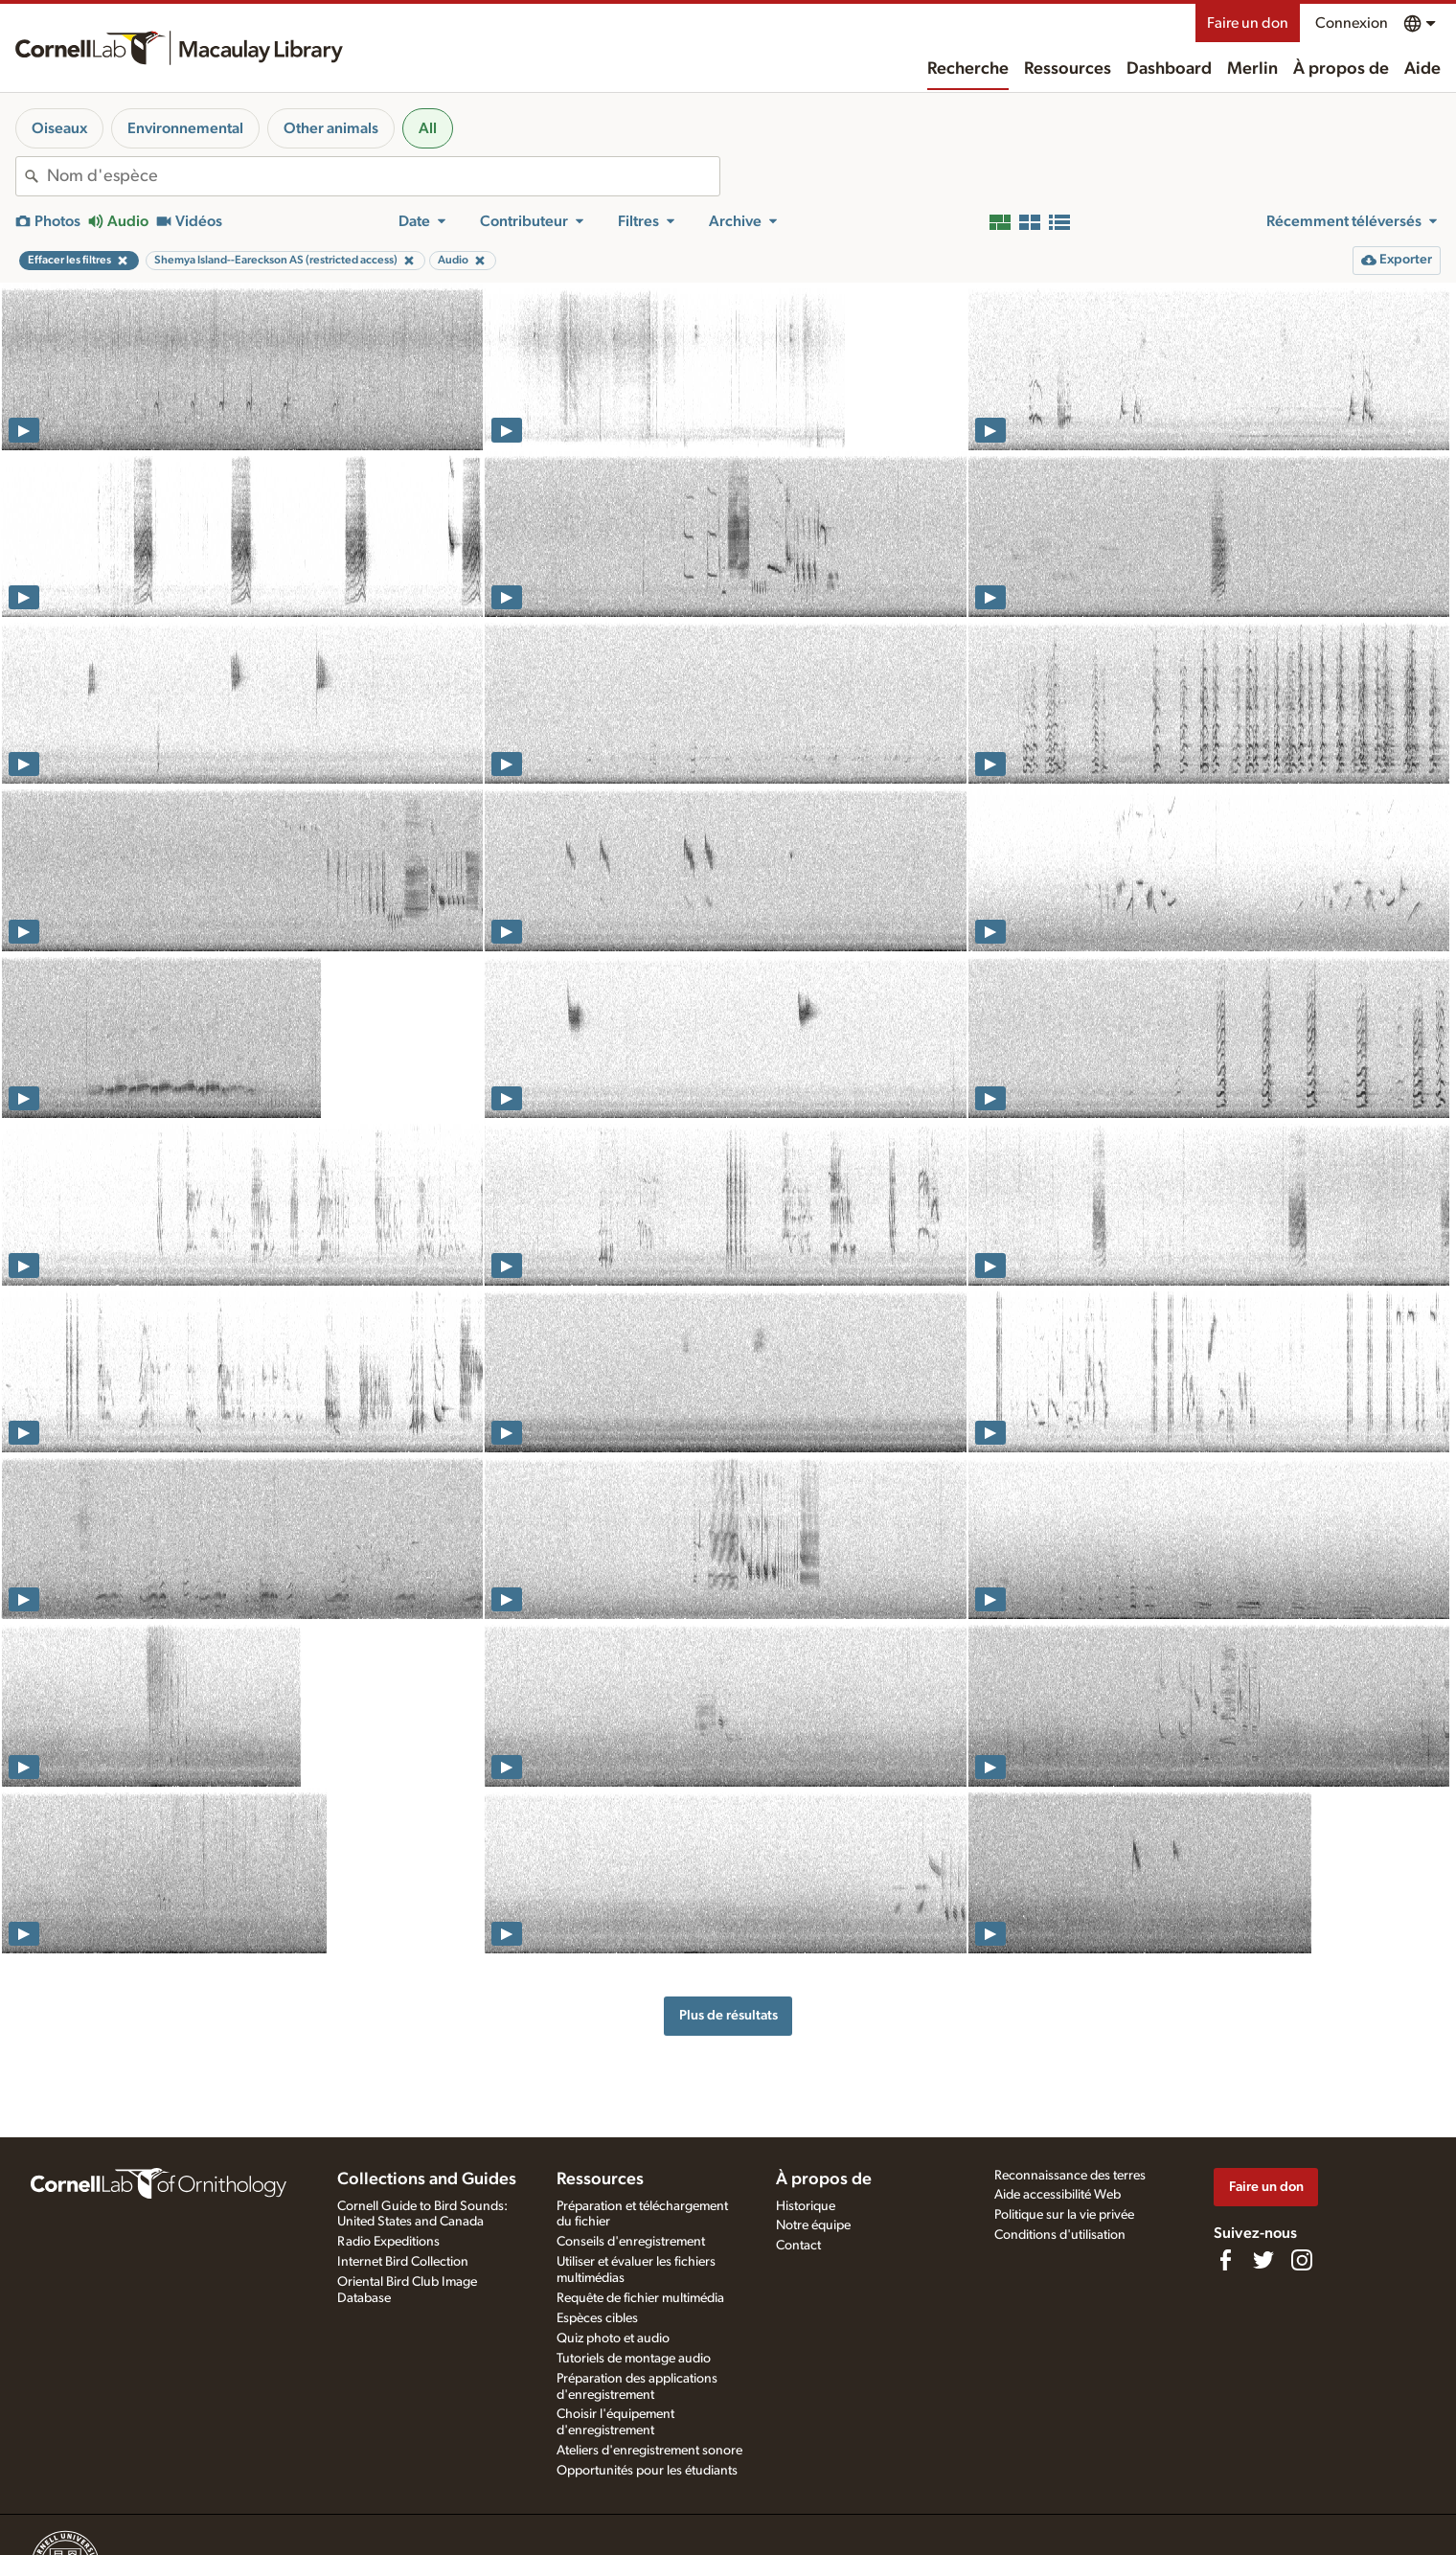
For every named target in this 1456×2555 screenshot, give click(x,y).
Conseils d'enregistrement (631, 2241)
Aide (1422, 69)
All (428, 128)
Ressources (1067, 69)
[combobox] (383, 176)
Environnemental (185, 128)
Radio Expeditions (388, 2241)
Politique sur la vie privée (1064, 2215)
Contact (798, 2245)
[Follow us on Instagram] (1301, 2259)
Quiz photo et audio (613, 2338)
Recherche (968, 69)
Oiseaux (59, 128)
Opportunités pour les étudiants (647, 2470)
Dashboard (1169, 69)
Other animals (331, 128)
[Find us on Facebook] (1225, 2259)
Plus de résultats (728, 2015)
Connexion (1351, 23)
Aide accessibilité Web (1057, 2194)
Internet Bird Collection (402, 2262)
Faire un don (1247, 23)
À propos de (1341, 69)
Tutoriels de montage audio (634, 2358)
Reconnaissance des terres (1070, 2175)
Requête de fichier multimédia (640, 2298)
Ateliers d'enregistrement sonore (649, 2450)
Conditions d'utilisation (1060, 2235)
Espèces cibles (597, 2318)
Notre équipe (813, 2225)
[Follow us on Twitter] (1263, 2259)
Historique (805, 2206)
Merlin (1252, 69)
